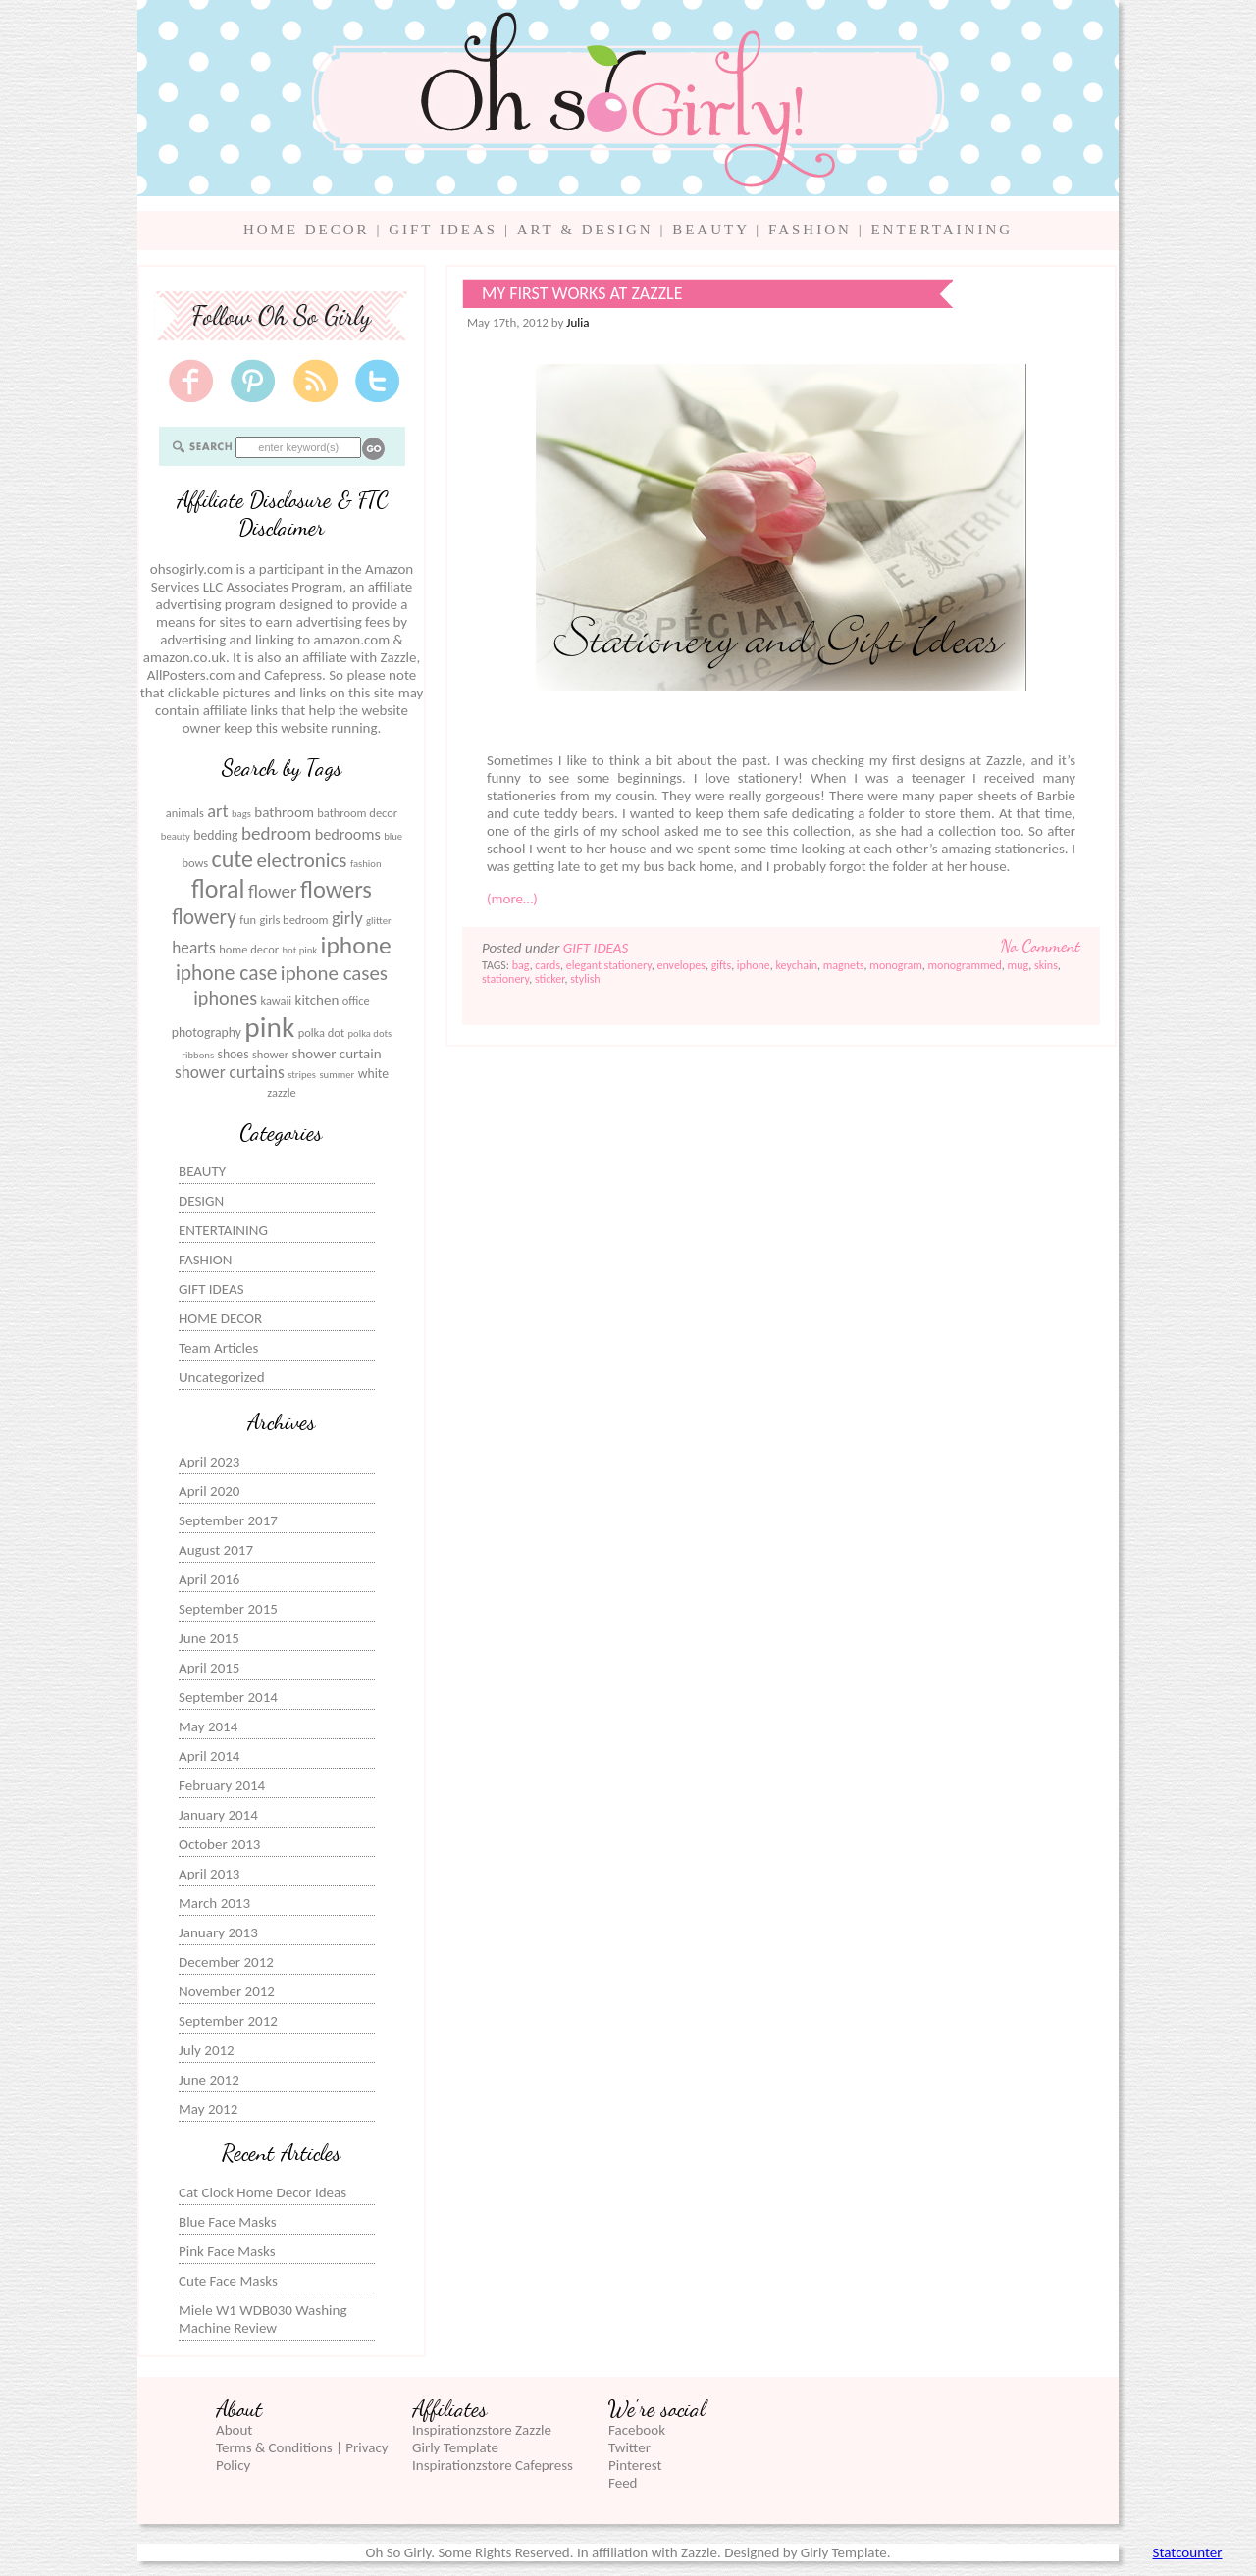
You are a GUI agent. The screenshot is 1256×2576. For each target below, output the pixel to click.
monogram (895, 965)
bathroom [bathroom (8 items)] (284, 812)
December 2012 (226, 1962)
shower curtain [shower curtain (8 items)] (337, 1053)
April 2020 (209, 1491)
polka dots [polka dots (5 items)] (369, 1033)
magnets (843, 965)
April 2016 (209, 1579)
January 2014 (218, 1815)
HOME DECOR (306, 229)
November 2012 (227, 1991)
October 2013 (219, 1844)
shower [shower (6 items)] (270, 1054)
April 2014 (209, 1756)
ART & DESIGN (585, 229)
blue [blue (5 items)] (393, 836)
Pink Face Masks (227, 2251)
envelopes (681, 965)
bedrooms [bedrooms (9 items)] (348, 834)
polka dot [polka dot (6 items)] (321, 1032)
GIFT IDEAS (443, 229)
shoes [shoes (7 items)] (233, 1054)
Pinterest (634, 2465)
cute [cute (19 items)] (232, 859)
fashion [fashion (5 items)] (366, 863)
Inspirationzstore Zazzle (481, 2430)
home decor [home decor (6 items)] (249, 949)
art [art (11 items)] (217, 811)
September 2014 (228, 1697)
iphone (753, 965)
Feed (622, 2483)
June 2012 (209, 2079)
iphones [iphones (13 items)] (225, 997)
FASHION (810, 229)
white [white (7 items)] (373, 1073)
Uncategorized (222, 1377)
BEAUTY (710, 229)
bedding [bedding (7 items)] (215, 835)
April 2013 (209, 1873)
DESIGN (201, 1201)
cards (547, 965)
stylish (585, 979)
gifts (721, 965)
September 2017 (228, 1520)
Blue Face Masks (228, 2222)
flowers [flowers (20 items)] (336, 889)
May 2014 (208, 1726)
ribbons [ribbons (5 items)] (198, 1055)
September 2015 (228, 1609)
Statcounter (1188, 2552)
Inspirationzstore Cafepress (492, 2465)
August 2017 (216, 1550)
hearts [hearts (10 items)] (194, 948)
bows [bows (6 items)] (195, 862)
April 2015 (209, 1667)
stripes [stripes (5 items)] (302, 1074)
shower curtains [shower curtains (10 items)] (230, 1072)
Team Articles (218, 1348)
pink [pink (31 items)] (269, 1027)
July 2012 (207, 2050)
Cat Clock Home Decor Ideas (262, 2192)
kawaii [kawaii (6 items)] (275, 1000)
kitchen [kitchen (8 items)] (317, 999)
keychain (796, 965)
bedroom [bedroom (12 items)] (276, 833)
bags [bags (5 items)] (241, 813)
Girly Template (455, 2447)
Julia (577, 322)
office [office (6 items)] (356, 1000)
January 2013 (218, 1932)
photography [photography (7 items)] (206, 1032)
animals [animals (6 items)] (185, 812)
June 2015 (209, 1638)
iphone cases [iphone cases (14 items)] (334, 973)
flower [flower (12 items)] (272, 891)
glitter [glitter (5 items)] (379, 920)
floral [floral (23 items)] (217, 888)
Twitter (629, 2447)
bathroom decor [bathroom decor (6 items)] (357, 812)
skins (1046, 965)
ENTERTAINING (941, 229)
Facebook (636, 2430)
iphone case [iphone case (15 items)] (227, 973)
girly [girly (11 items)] (347, 918)
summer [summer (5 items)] (336, 1074)
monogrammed (965, 965)
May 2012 (208, 2109)
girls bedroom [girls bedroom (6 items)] (294, 919)
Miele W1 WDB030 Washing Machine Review (262, 2319)
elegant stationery (609, 965)
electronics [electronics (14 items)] (301, 860)
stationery (505, 979)
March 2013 (214, 1903)
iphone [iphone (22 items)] (356, 945)
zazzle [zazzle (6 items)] (281, 1092)
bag (521, 965)
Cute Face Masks (228, 2281)
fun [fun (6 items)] (247, 919)
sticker (550, 979)
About (234, 2430)
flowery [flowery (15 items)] (204, 917)
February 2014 (222, 1785)
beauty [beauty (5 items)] (175, 836)
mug (1018, 965)
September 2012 (228, 2021)
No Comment (1040, 945)
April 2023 (209, 1461)
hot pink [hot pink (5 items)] (299, 950)
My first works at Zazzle (582, 293)
